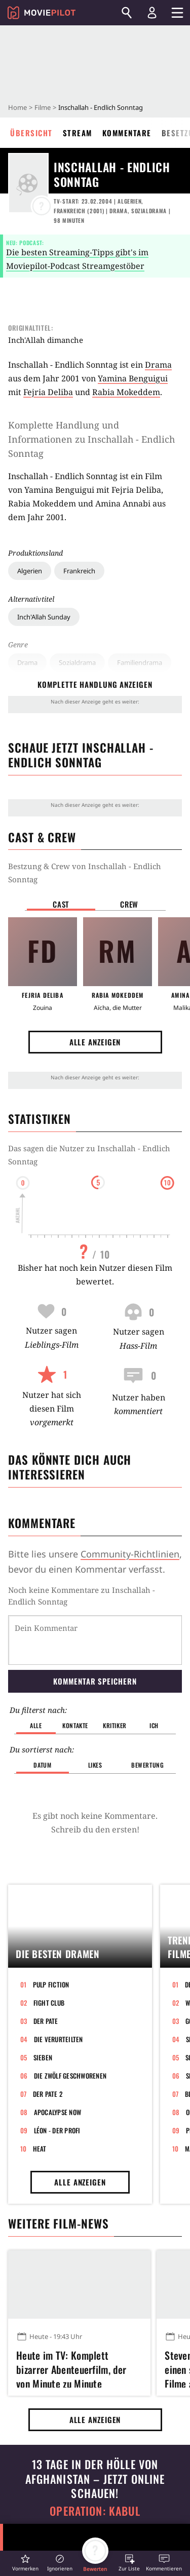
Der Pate (45, 2021)
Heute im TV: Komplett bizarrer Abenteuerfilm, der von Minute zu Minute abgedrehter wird (71, 2368)
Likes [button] (95, 1765)
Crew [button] (129, 904)
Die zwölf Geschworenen (70, 2076)
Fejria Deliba (48, 392)
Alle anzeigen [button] (95, 1041)
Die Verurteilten (58, 2039)
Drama (27, 662)
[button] (25, 2562)
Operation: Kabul (95, 2511)
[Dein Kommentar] (95, 1640)
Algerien (29, 570)
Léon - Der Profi (57, 2130)
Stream (77, 132)
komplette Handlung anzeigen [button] (94, 684)
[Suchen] (126, 12)
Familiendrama (139, 662)
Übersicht (31, 132)
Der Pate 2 (48, 2094)
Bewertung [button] (147, 1765)
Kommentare (126, 132)
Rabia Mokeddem (126, 392)
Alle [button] (36, 1725)
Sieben (43, 2057)
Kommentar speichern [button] (94, 1681)
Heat (40, 2148)
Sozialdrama (77, 662)
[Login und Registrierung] (152, 12)
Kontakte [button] (75, 1725)
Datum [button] (42, 1765)
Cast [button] (61, 904)
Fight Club (49, 2003)
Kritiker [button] (115, 1725)
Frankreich (79, 570)
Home (17, 107)
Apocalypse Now (58, 2112)
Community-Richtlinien (130, 1554)
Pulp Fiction (51, 1984)
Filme (42, 107)
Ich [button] (154, 1725)
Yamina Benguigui (133, 378)
